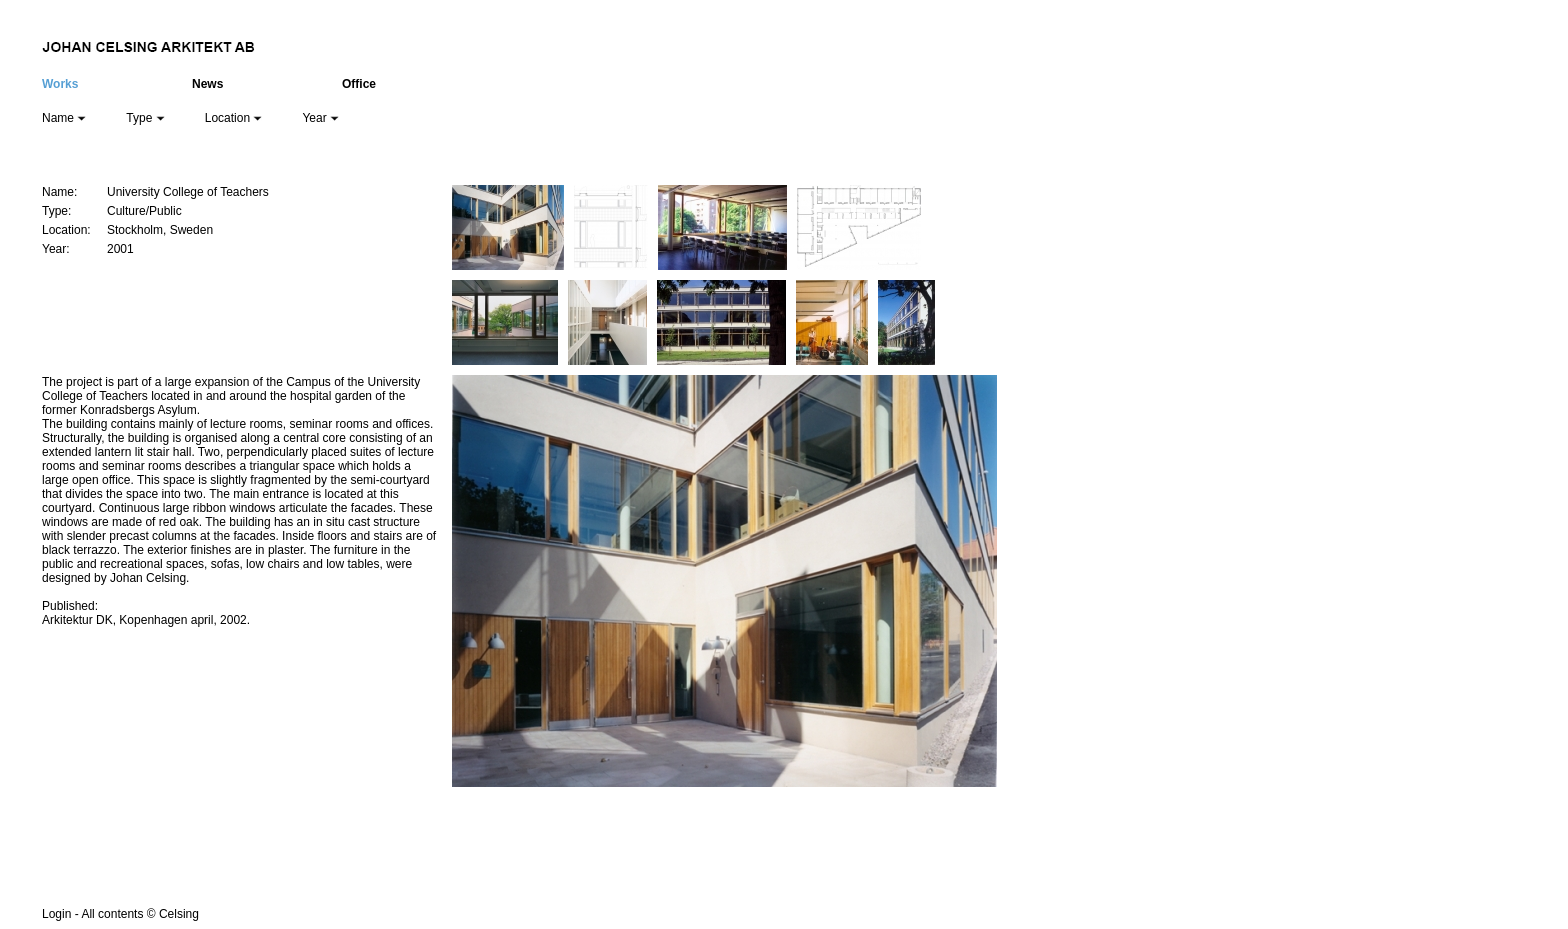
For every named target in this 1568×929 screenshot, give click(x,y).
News (207, 84)
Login (56, 914)
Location (234, 118)
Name (64, 118)
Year (320, 118)
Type (145, 118)
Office (359, 84)
